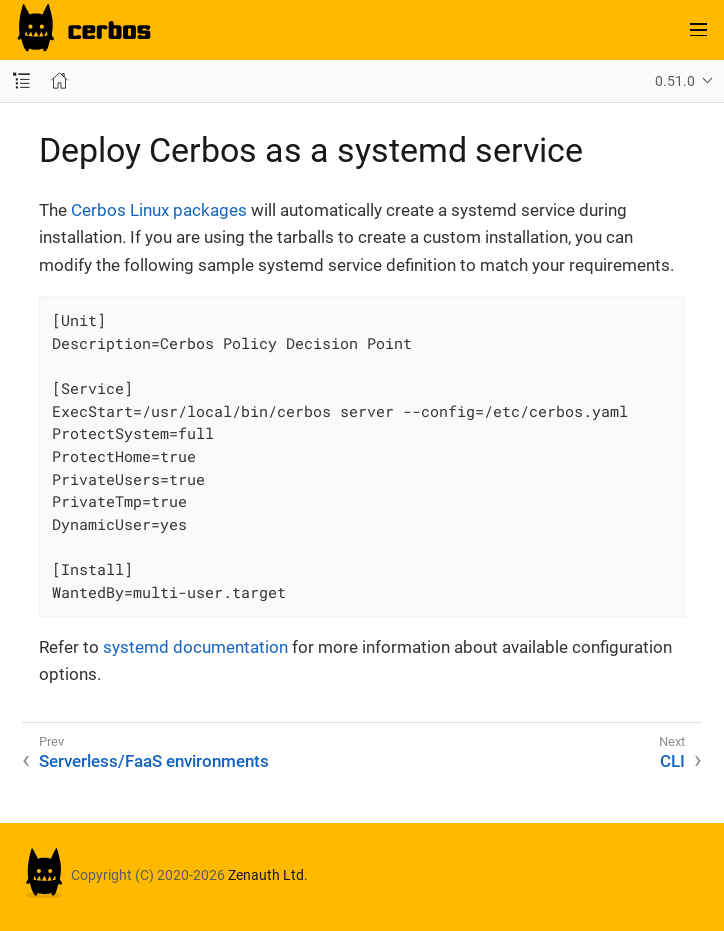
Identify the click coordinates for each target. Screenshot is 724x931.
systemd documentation (195, 647)
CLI (672, 761)
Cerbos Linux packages (159, 210)
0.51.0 (675, 81)
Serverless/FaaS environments (154, 761)
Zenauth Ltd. (268, 876)
